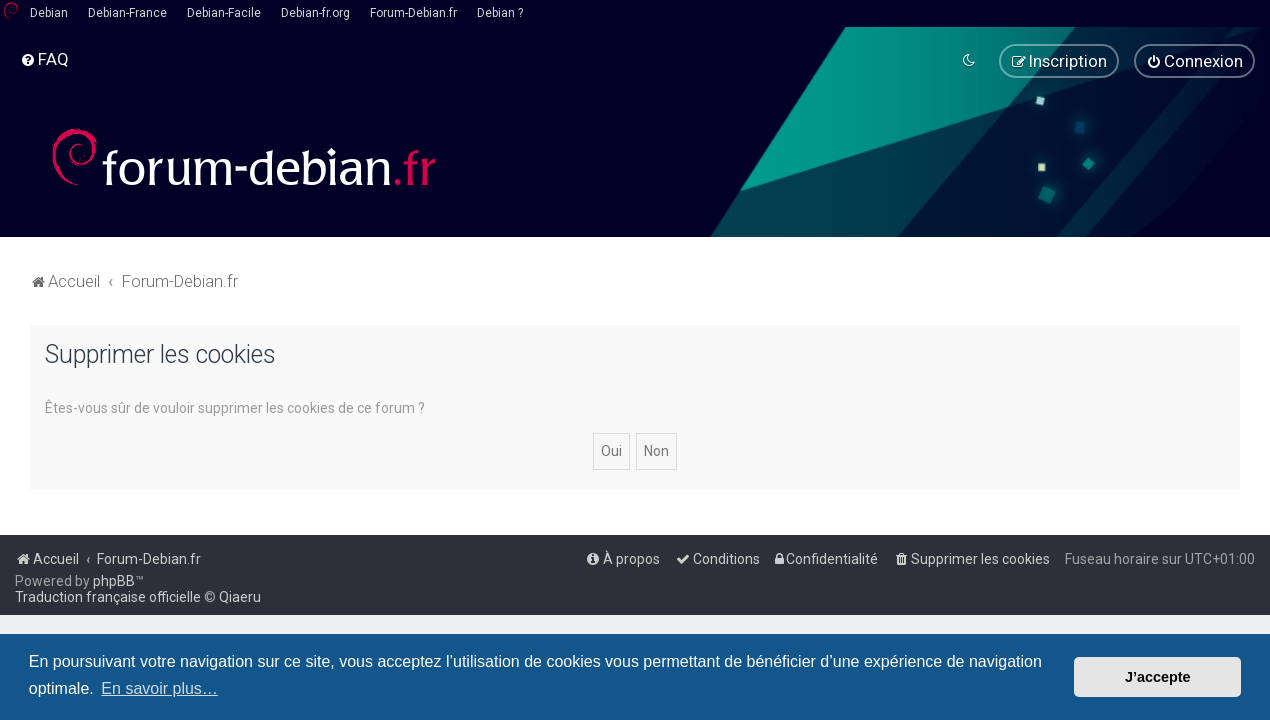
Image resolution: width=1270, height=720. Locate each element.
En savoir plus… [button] (159, 688)
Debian (49, 13)
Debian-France (127, 13)
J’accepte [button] (1158, 677)
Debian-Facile (224, 13)
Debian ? (500, 13)
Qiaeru (240, 597)
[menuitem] (44, 59)
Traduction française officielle (108, 597)
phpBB (114, 581)
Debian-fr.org (315, 13)
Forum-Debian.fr (413, 13)
